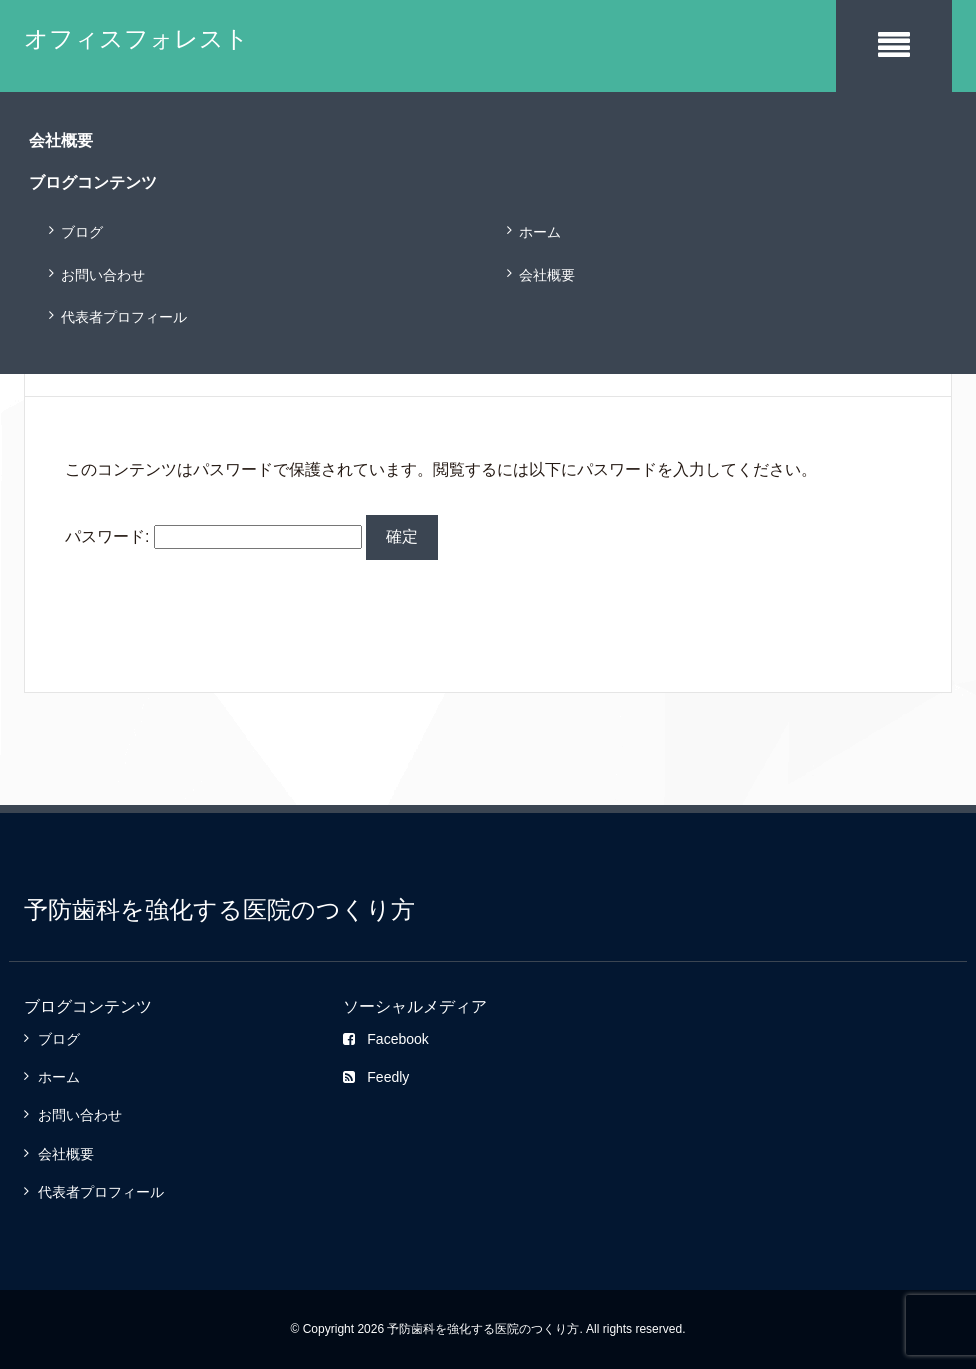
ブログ (82, 232)
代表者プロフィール (124, 317)
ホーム (540, 232)
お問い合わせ (103, 275)
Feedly (376, 1077)
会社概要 (547, 275)
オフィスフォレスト (136, 38)
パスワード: (213, 536)
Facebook (385, 1039)
